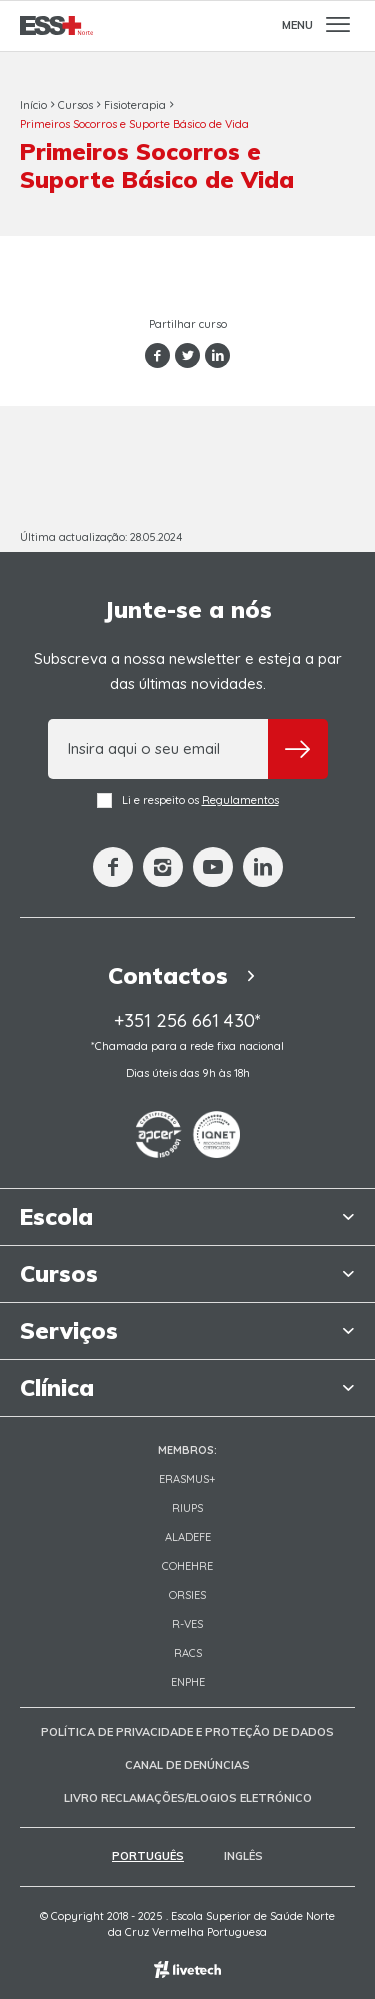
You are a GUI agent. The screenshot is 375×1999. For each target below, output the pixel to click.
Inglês (243, 1856)
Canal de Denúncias (187, 1765)
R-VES (187, 1624)
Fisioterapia (135, 105)
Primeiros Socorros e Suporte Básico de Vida (134, 124)
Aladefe (188, 1537)
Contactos (187, 975)
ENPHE (188, 1682)
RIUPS (187, 1508)
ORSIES (187, 1595)
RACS (188, 1653)
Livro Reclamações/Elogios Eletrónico (188, 1798)
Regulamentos (240, 800)
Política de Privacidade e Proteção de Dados (187, 1732)
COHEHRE (187, 1566)
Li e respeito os (188, 800)
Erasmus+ (187, 1479)
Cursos (75, 105)
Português (148, 1856)
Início (33, 105)
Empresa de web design (187, 1969)
